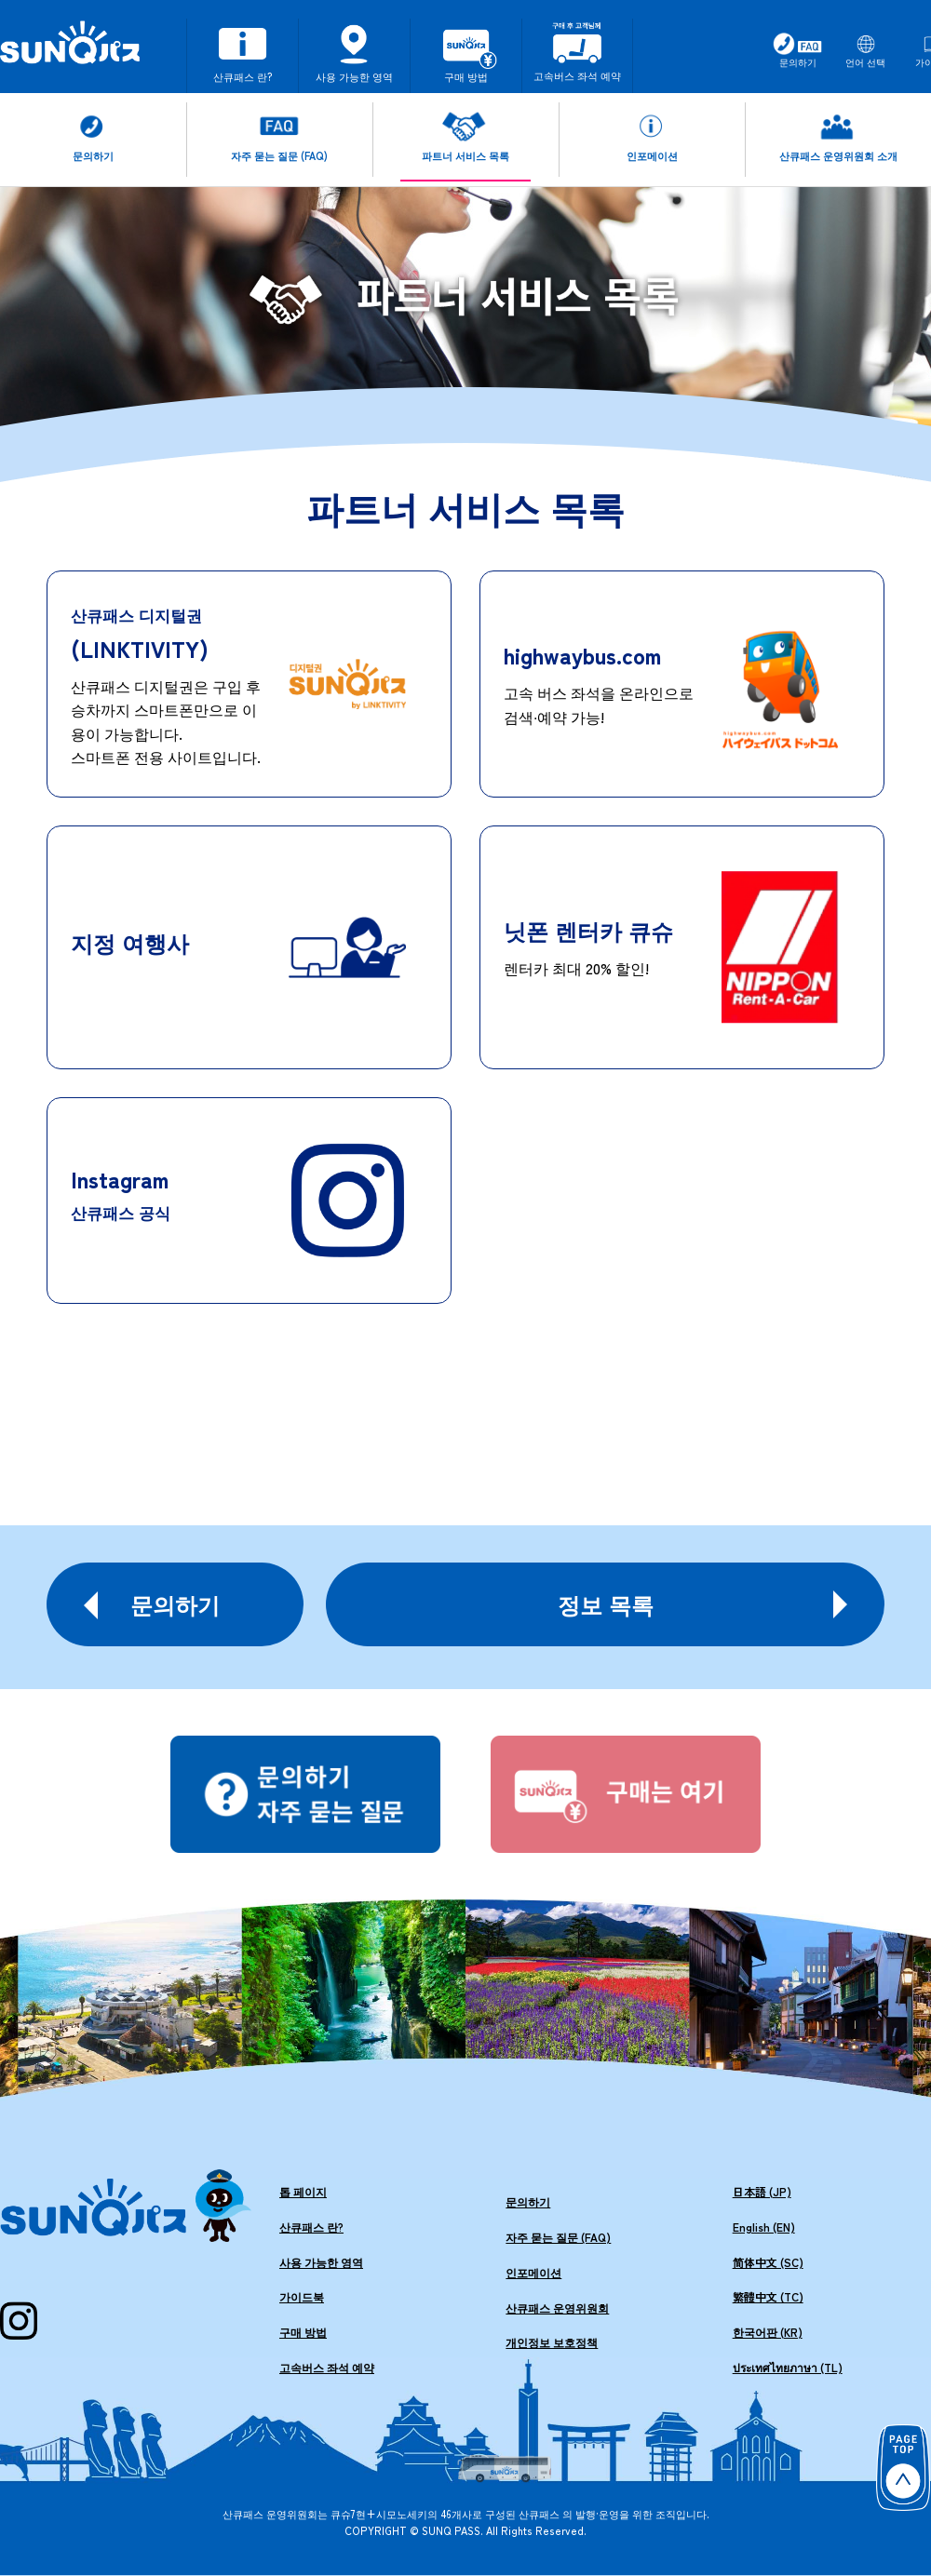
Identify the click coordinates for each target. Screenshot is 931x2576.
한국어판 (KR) (768, 2332)
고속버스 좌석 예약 (326, 2367)
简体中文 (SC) (768, 2262)
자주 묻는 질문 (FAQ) (558, 2237)
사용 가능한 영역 (321, 2262)
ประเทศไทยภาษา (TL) (788, 2367)
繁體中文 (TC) (768, 2296)
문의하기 (528, 2201)
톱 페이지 (303, 2191)
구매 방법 (303, 2332)
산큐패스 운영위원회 (557, 2307)
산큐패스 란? (311, 2226)
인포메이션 (533, 2272)
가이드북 (301, 2296)
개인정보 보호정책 (552, 2342)
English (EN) (764, 2226)
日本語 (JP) (762, 2191)
